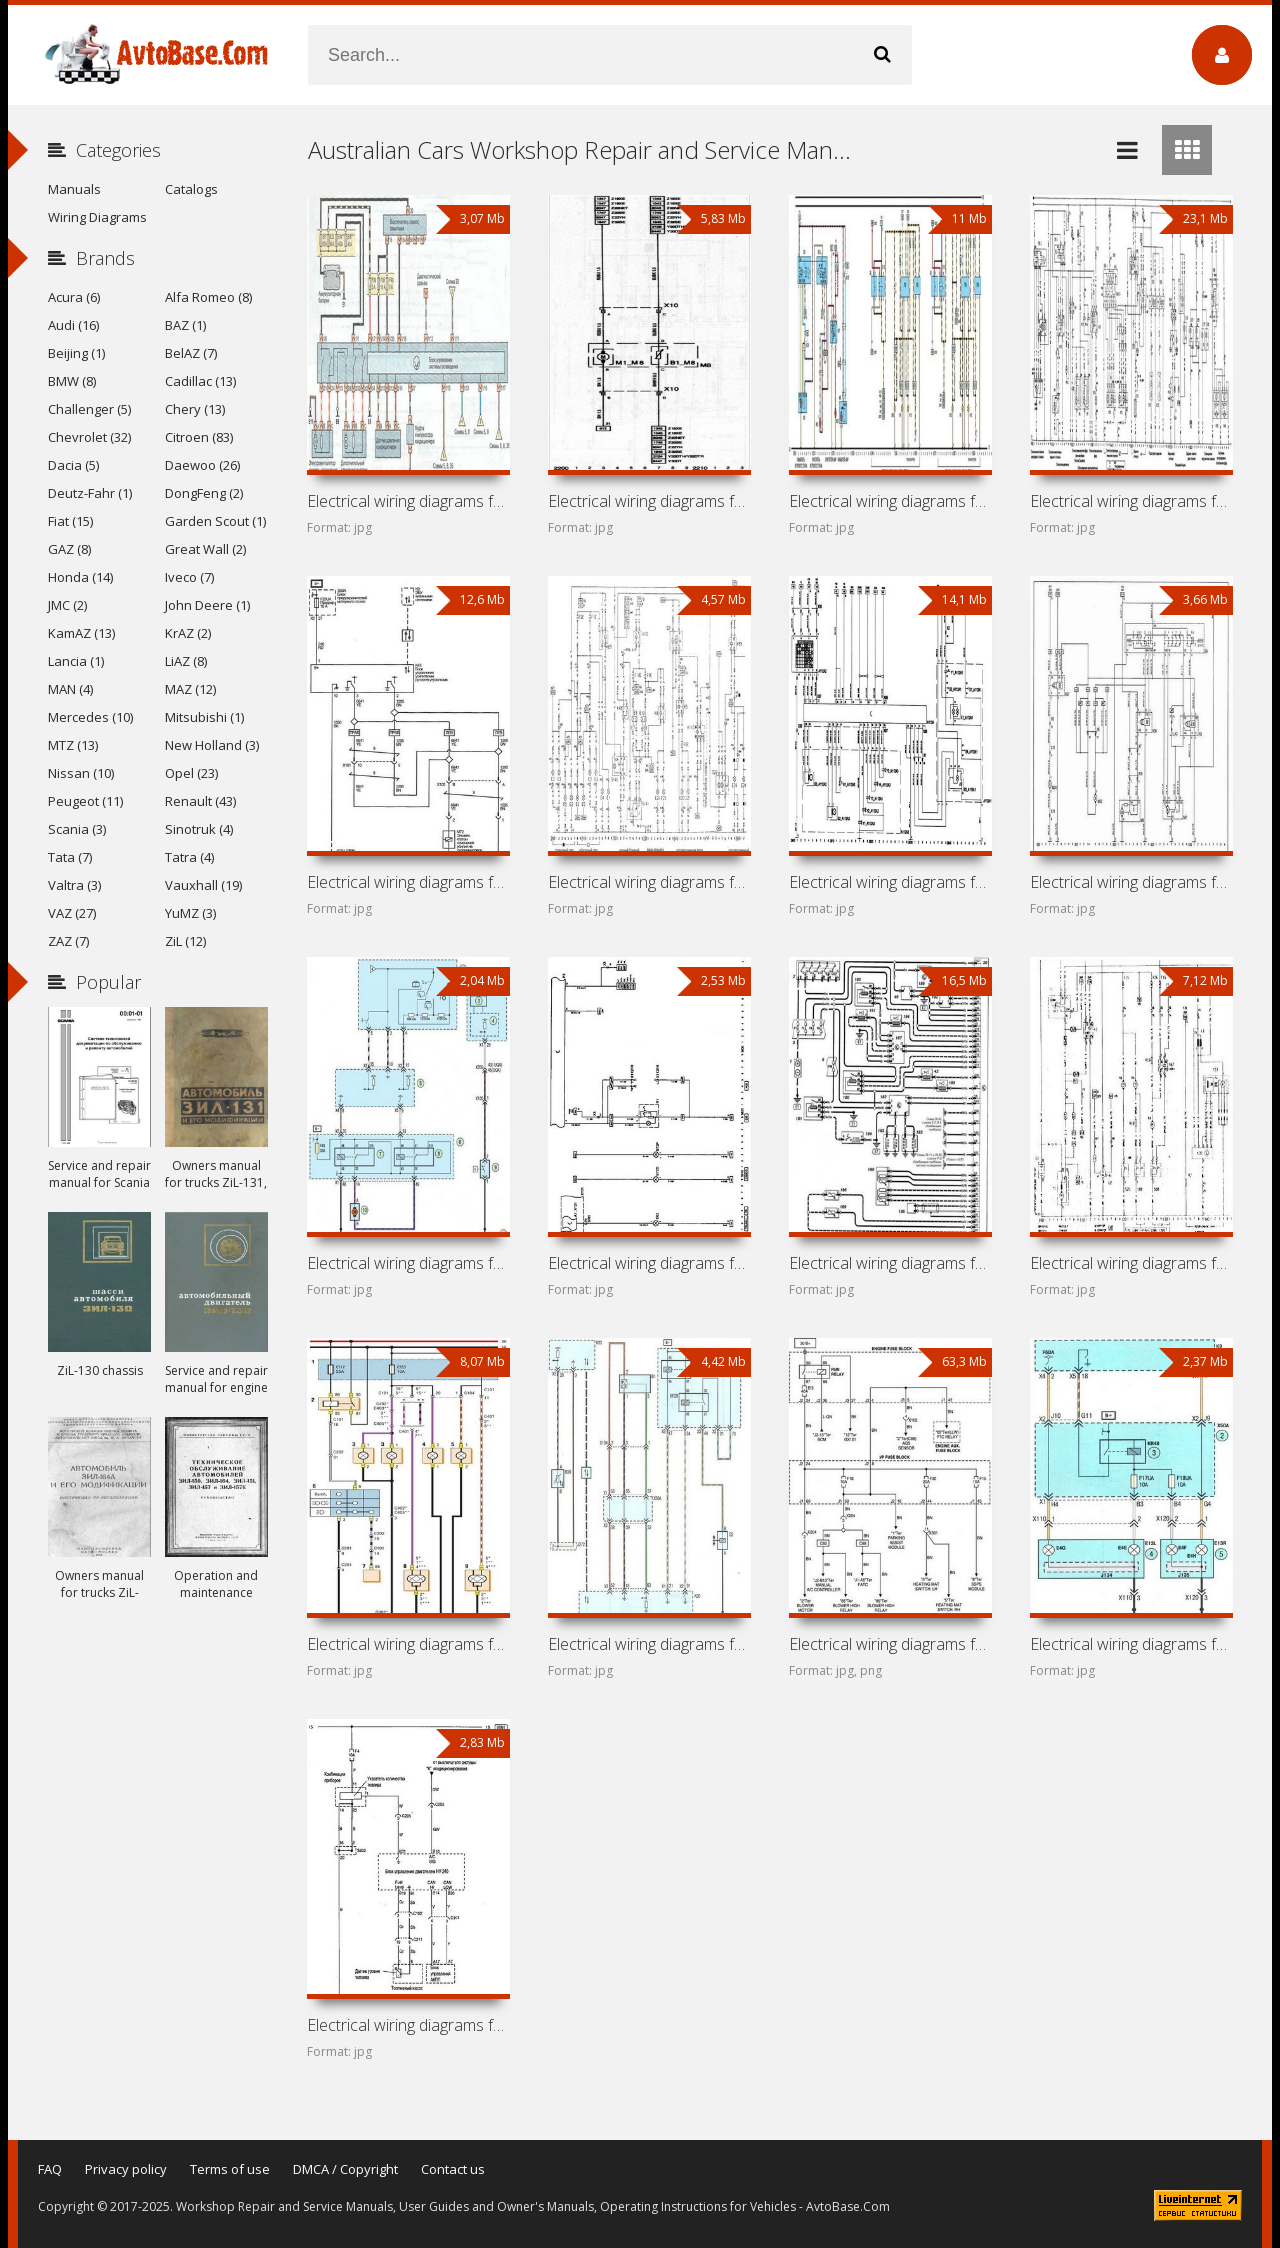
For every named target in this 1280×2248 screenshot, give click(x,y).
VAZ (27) (72, 913)
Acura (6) (74, 297)
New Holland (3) (212, 745)
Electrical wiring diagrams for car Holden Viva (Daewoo (408, 1644)
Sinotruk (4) (199, 829)
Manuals (74, 189)
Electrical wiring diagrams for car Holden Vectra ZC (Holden (649, 501)
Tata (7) (70, 857)
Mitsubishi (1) (204, 717)
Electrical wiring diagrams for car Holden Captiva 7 (890, 1644)
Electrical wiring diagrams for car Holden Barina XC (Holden (890, 882)
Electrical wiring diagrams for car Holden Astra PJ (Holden (408, 1263)
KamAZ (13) (81, 633)
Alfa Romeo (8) (208, 297)
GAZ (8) (69, 549)
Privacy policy (126, 2169)
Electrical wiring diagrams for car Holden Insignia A (408, 882)
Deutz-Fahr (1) (90, 493)
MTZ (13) (73, 745)
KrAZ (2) (188, 633)
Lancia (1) (76, 661)
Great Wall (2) (205, 549)
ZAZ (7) (68, 941)
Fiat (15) (70, 521)
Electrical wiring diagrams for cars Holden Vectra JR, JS (890, 501)
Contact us (453, 2169)
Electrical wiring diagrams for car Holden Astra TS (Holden (890, 1263)
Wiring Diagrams (97, 217)
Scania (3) (77, 829)
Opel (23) (191, 773)
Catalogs (191, 189)
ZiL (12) (185, 941)
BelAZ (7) (191, 353)
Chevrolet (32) (89, 437)
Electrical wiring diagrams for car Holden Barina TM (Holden (1131, 1644)
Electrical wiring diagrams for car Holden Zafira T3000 (408, 501)
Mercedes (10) (90, 717)
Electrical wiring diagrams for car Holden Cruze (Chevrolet (649, 1644)
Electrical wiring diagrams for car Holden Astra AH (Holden (649, 1263)
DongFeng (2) (204, 493)
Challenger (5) (89, 409)
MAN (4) (70, 689)
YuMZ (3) (190, 913)
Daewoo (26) (202, 465)
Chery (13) (195, 409)
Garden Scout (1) (215, 521)
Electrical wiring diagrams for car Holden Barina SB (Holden (1131, 882)
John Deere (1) (207, 605)
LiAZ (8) (186, 661)
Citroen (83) (199, 437)
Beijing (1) (76, 353)
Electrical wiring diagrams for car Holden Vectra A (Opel (1131, 501)
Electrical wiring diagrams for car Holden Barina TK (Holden (408, 2025)
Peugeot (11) (85, 801)
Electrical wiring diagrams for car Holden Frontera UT (649, 882)
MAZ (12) (190, 689)
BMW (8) (72, 381)
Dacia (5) (73, 465)
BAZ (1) (185, 325)
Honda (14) (80, 577)
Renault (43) (200, 801)
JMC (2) (67, 605)
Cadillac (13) (200, 381)
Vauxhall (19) (203, 885)
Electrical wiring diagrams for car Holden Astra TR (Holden (1131, 1263)
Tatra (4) (189, 857)
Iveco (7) (189, 577)
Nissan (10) (81, 773)
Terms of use (230, 2169)
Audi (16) (73, 325)
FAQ (50, 2169)
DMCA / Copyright (345, 2169)
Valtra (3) (74, 885)
